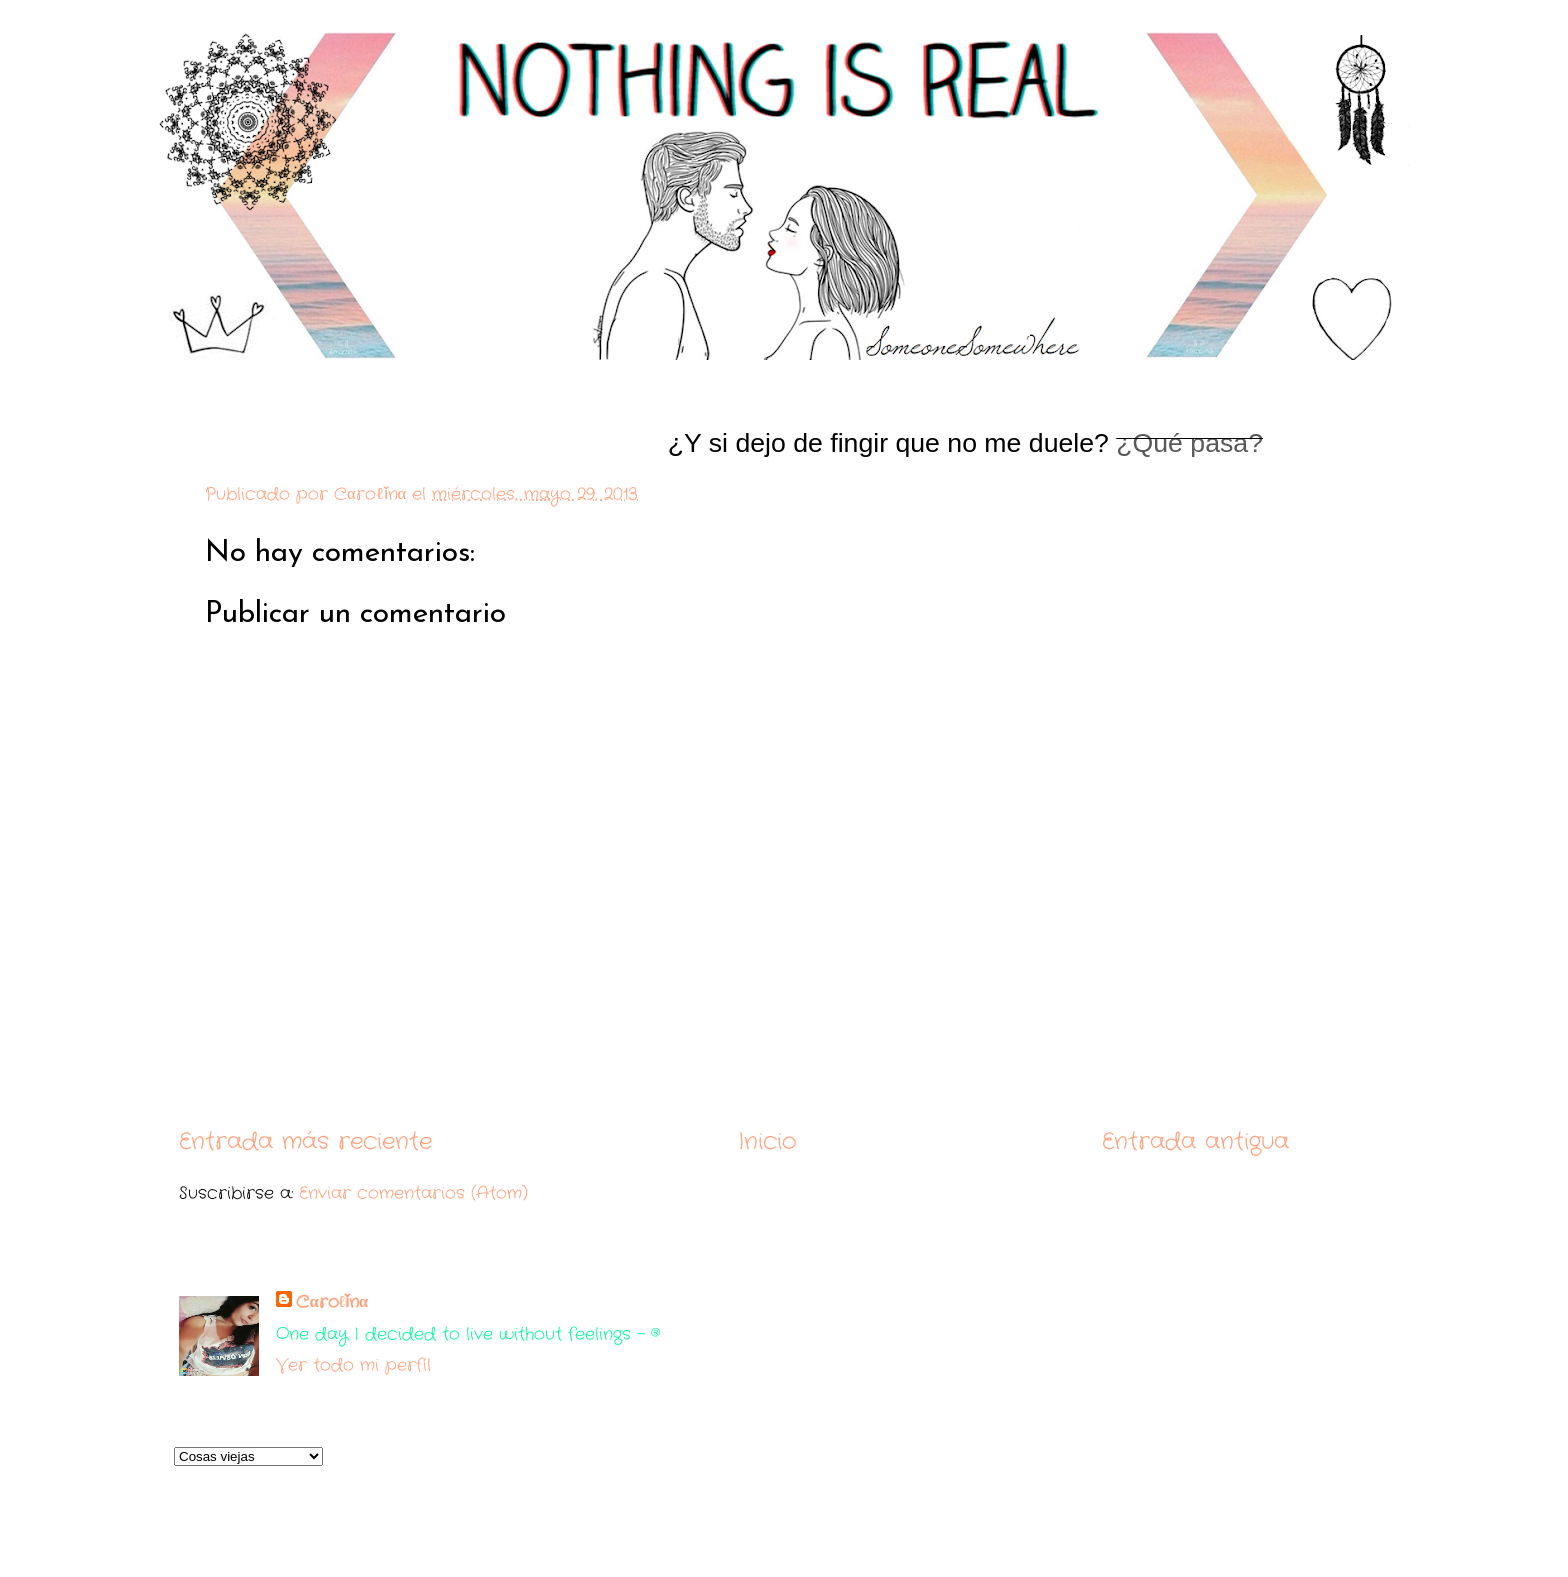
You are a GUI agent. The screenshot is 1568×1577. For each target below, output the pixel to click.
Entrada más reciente (305, 1141)
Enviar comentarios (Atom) (413, 1193)
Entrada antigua (1195, 1141)
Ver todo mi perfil (353, 1365)
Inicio (767, 1141)
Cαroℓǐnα (332, 1302)
